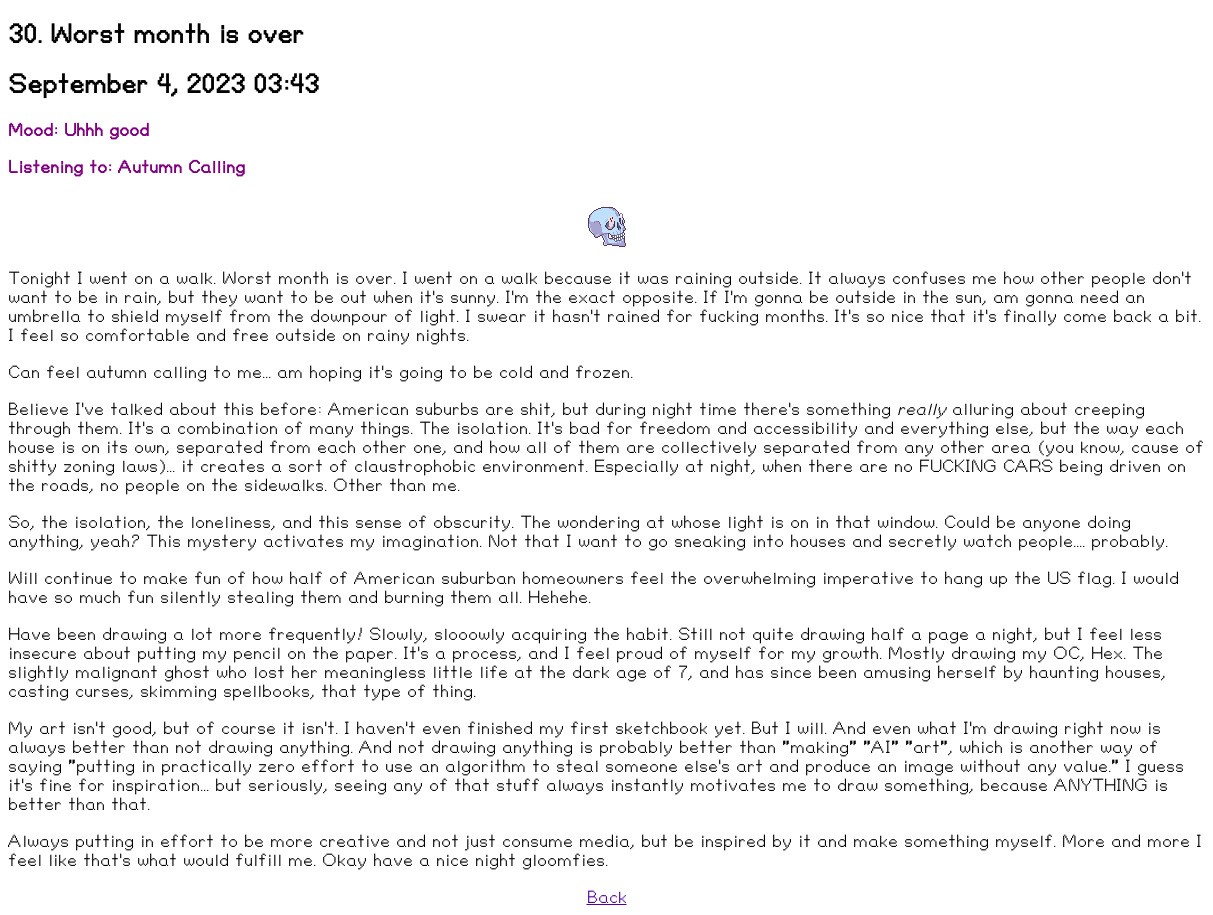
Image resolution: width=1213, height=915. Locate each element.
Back (607, 897)
